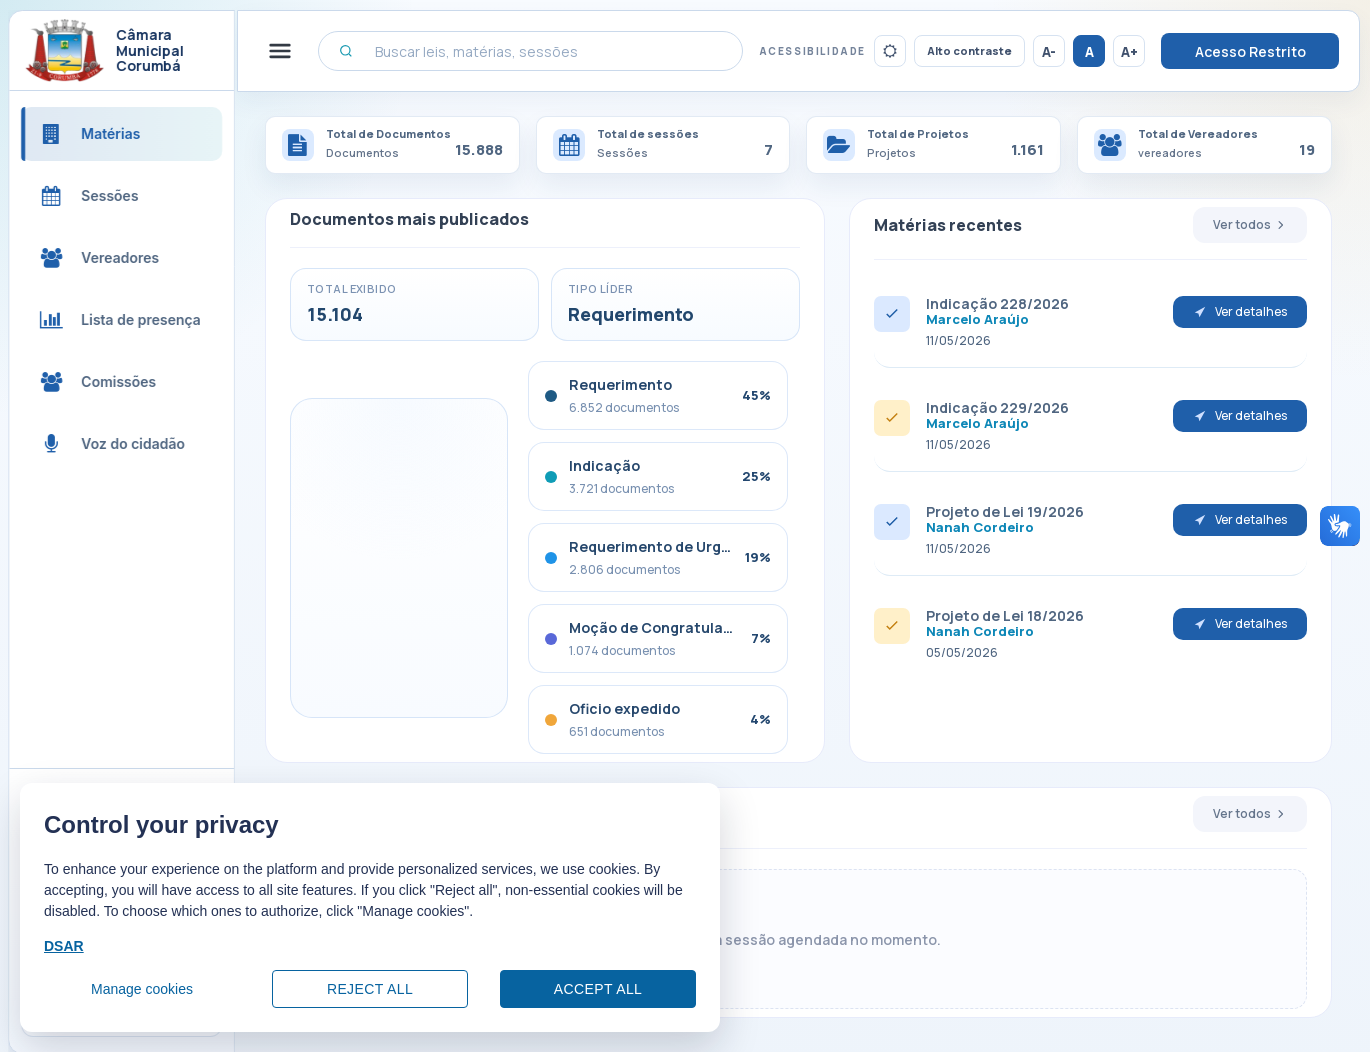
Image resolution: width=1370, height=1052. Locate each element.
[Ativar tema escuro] (890, 51)
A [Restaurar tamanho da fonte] (1089, 51)
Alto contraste (969, 50)
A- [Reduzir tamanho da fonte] (1049, 51)
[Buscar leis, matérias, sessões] (541, 51)
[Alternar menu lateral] (301, 51)
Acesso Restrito (1250, 51)
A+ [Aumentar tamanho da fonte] (1129, 51)
